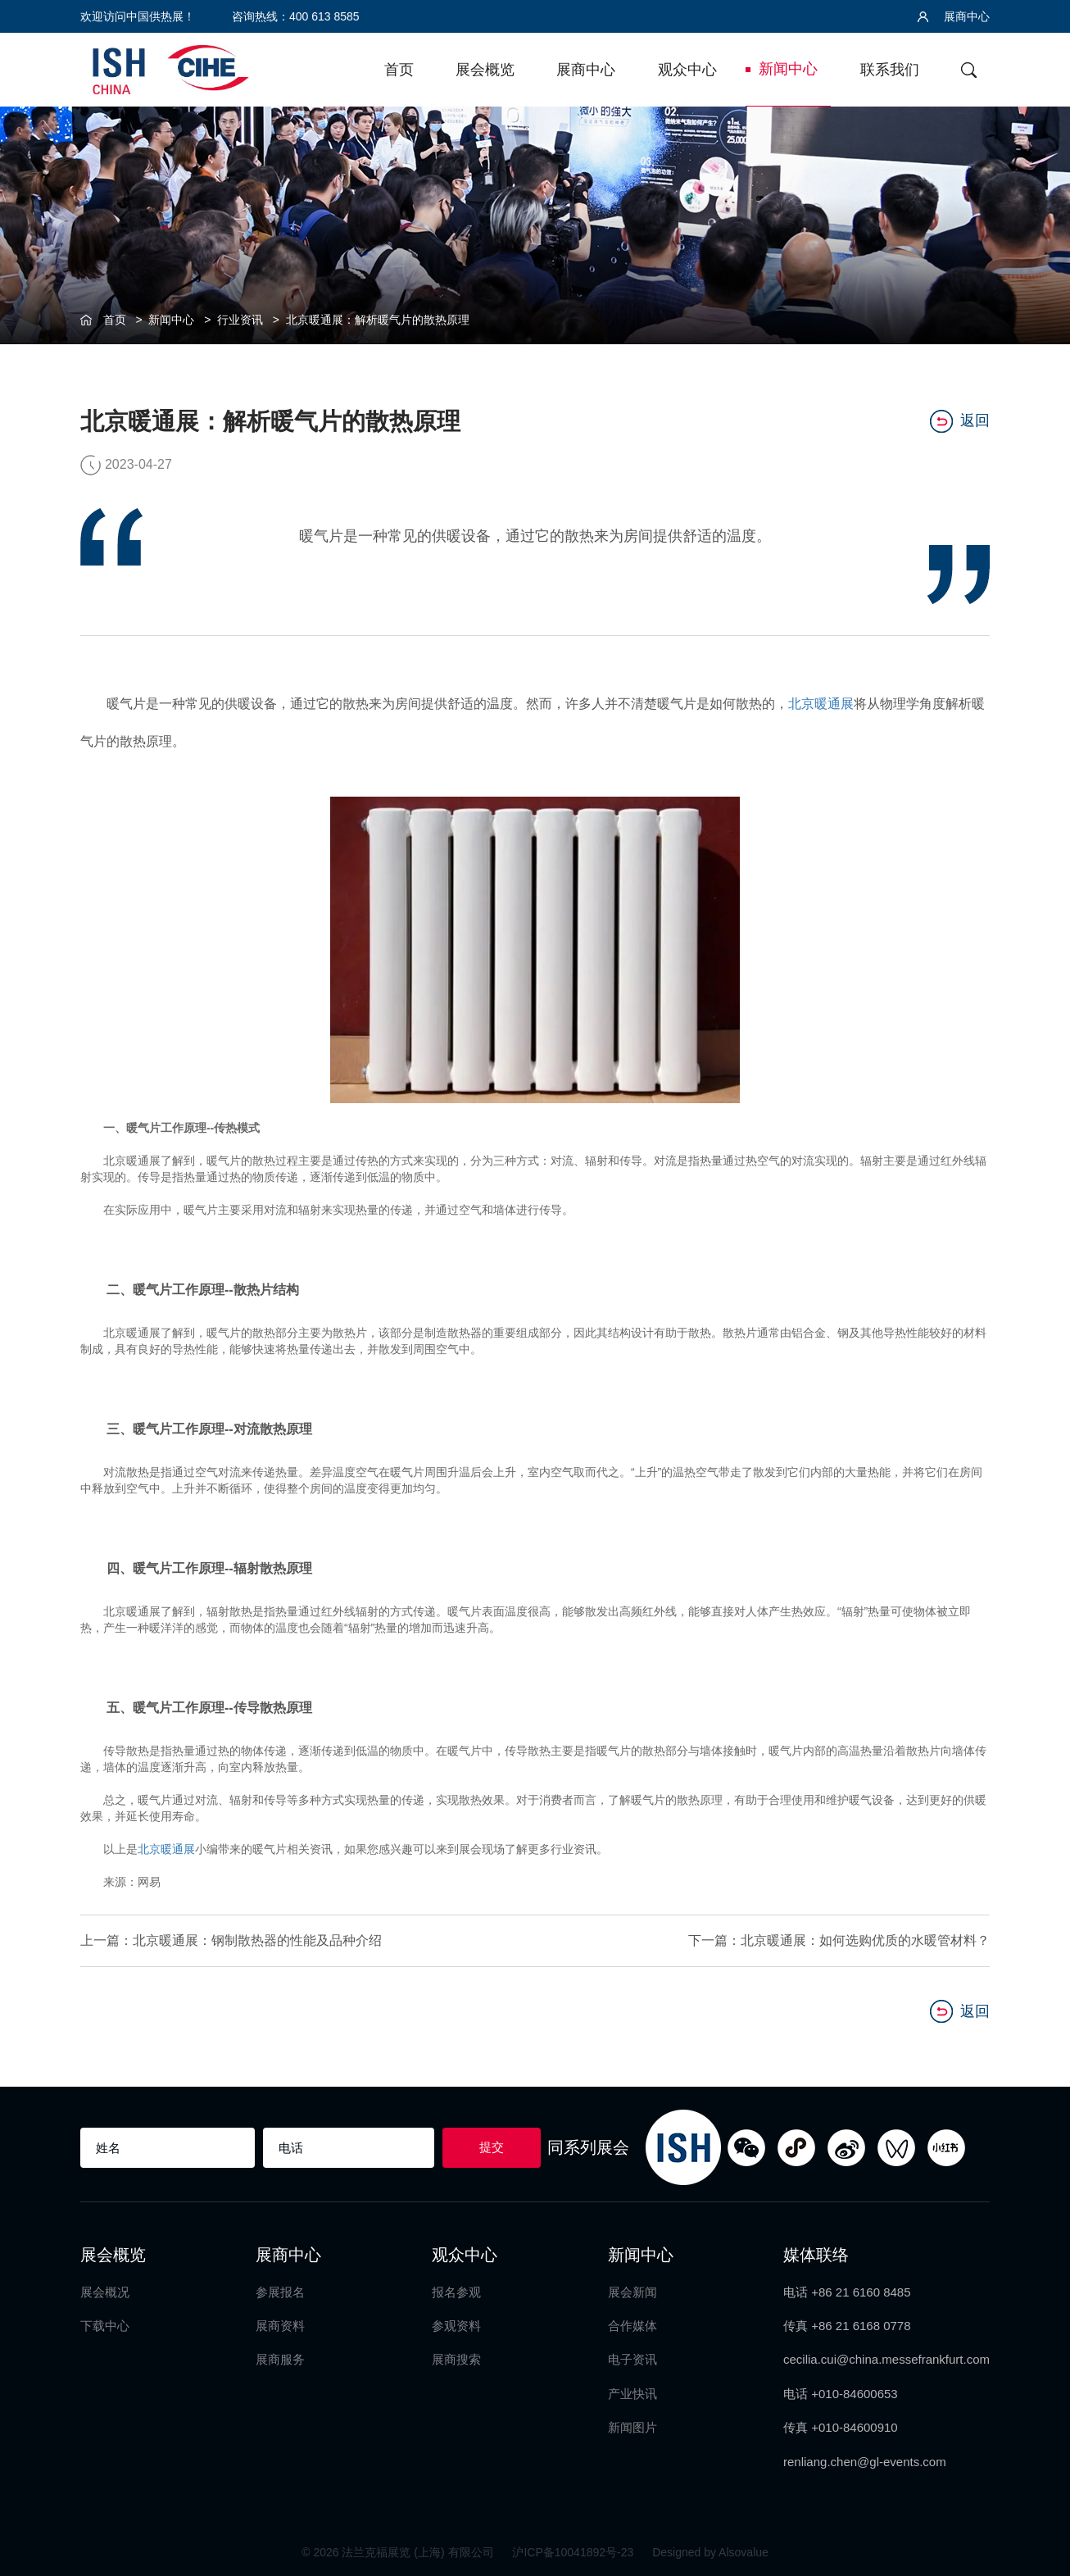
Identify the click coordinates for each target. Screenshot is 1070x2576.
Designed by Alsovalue (710, 2551)
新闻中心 (788, 69)
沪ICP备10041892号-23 (574, 2551)
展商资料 (280, 2325)
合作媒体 (632, 2325)
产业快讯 (632, 2393)
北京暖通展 (821, 704)
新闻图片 (632, 2426)
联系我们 (889, 69)
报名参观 (456, 2291)
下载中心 (104, 2325)
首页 (399, 69)
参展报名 (280, 2291)
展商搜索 (456, 2358)
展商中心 (954, 16)
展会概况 (104, 2291)
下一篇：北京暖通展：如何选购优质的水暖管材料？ (839, 1940)
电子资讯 (632, 2358)
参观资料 (456, 2325)
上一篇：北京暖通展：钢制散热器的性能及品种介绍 (231, 1940)
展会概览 (485, 69)
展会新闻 (632, 2291)
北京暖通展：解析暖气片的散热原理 (377, 319)
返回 (960, 421)
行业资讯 (240, 319)
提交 (491, 2146)
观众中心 (687, 69)
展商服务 (280, 2358)
